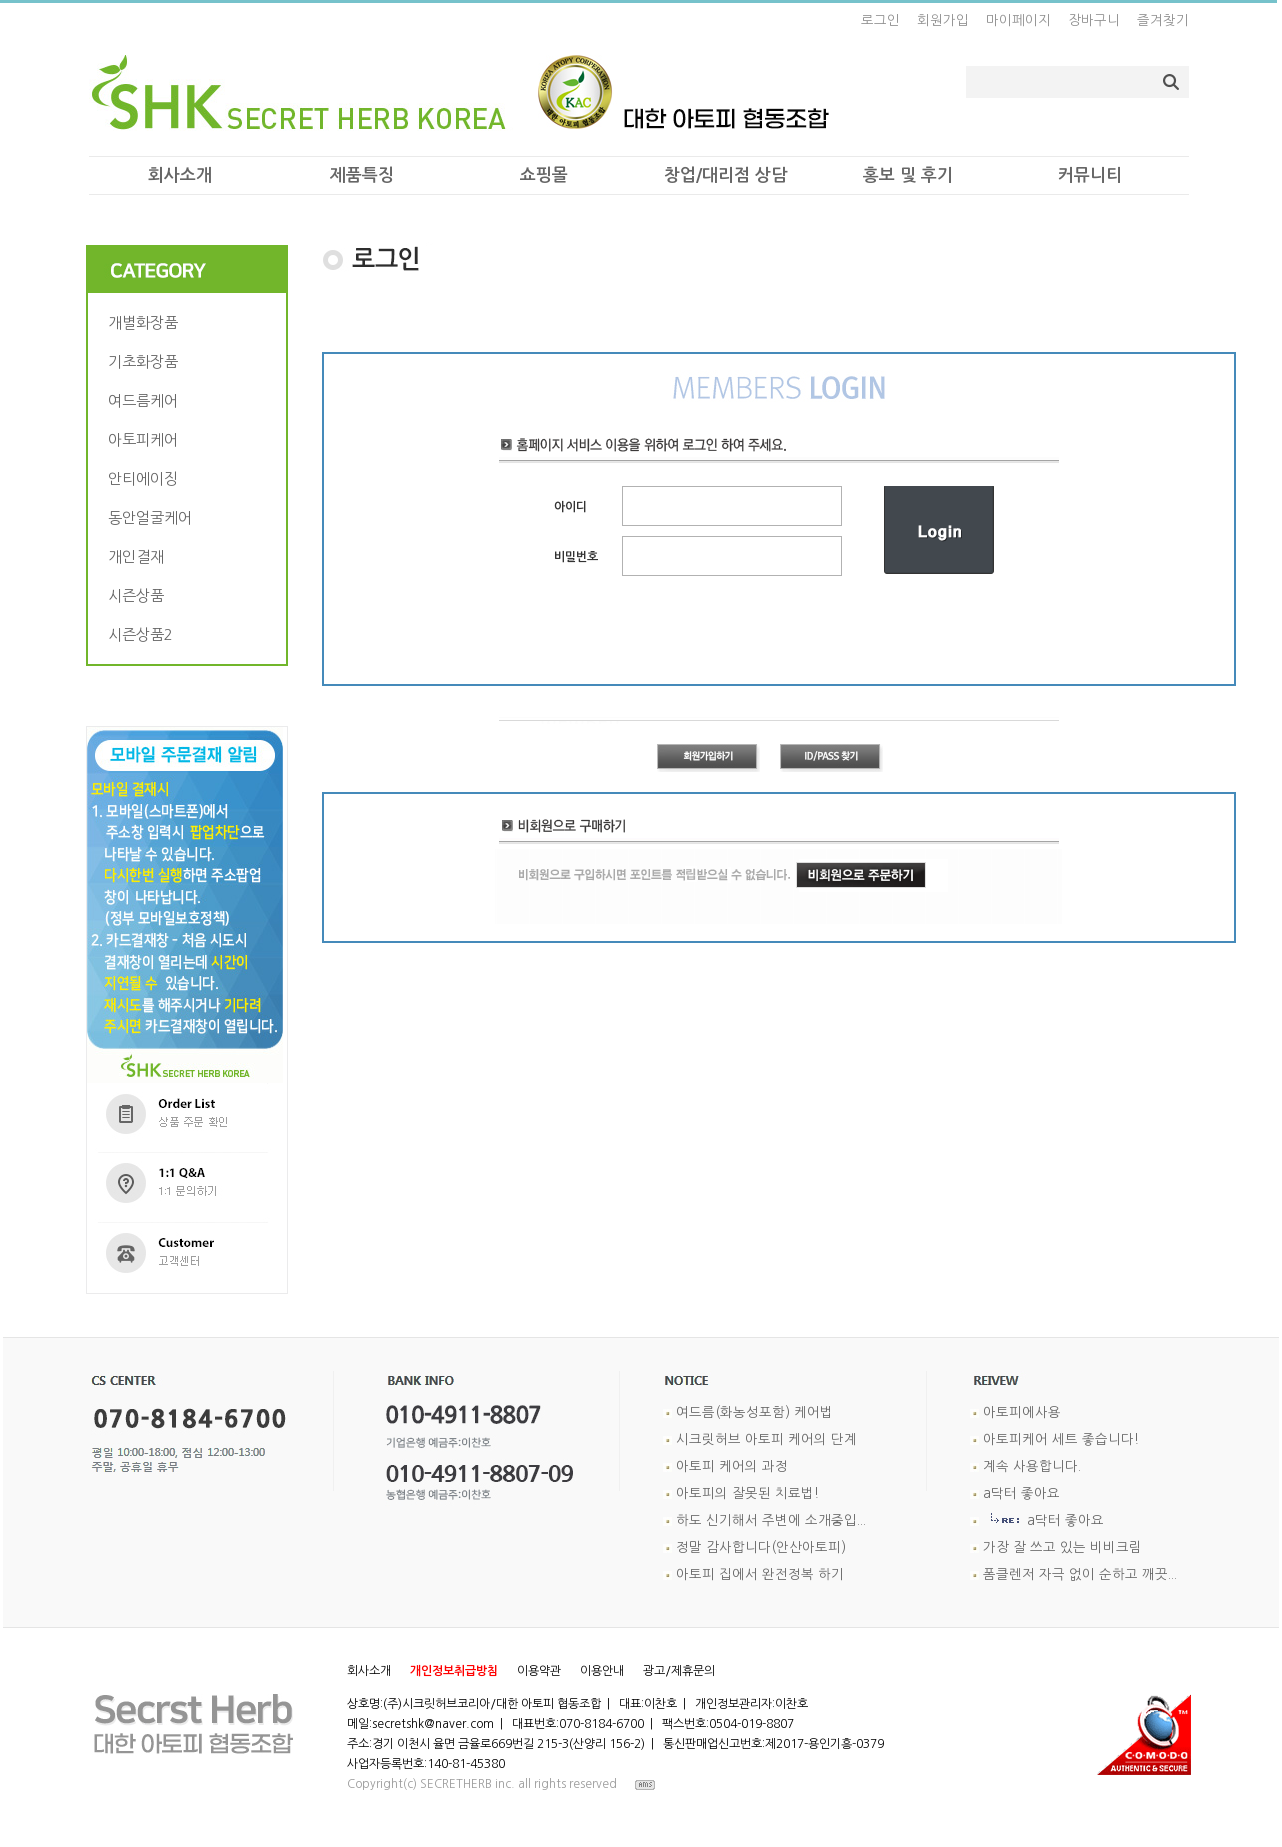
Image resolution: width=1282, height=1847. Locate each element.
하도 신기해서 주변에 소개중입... (771, 1520)
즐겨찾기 (1163, 20)
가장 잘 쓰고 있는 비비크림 (1062, 1547)
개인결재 (138, 556)
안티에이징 (145, 478)
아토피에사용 (1022, 1412)
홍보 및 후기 (908, 175)
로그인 (880, 20)
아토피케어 (145, 439)
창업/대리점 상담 (725, 175)
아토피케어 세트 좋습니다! (1061, 1439)
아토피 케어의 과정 (732, 1466)
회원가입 (943, 20)
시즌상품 (138, 595)
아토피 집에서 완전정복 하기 (760, 1574)
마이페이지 (1018, 20)
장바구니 (1094, 20)
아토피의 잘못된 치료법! (747, 1493)
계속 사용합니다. (1032, 1466)
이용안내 (602, 1671)
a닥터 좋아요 (1021, 1493)
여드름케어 (145, 400)
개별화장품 (145, 322)
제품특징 (362, 175)
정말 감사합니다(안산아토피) (761, 1547)
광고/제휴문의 (679, 1671)
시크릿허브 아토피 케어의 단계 (766, 1439)
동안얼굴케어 (152, 517)
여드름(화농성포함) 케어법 (754, 1412)
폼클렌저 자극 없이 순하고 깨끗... (1080, 1574)
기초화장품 (145, 361)
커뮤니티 (1090, 175)
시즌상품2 (142, 634)
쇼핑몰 (544, 175)
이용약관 (539, 1671)
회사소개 (180, 175)
